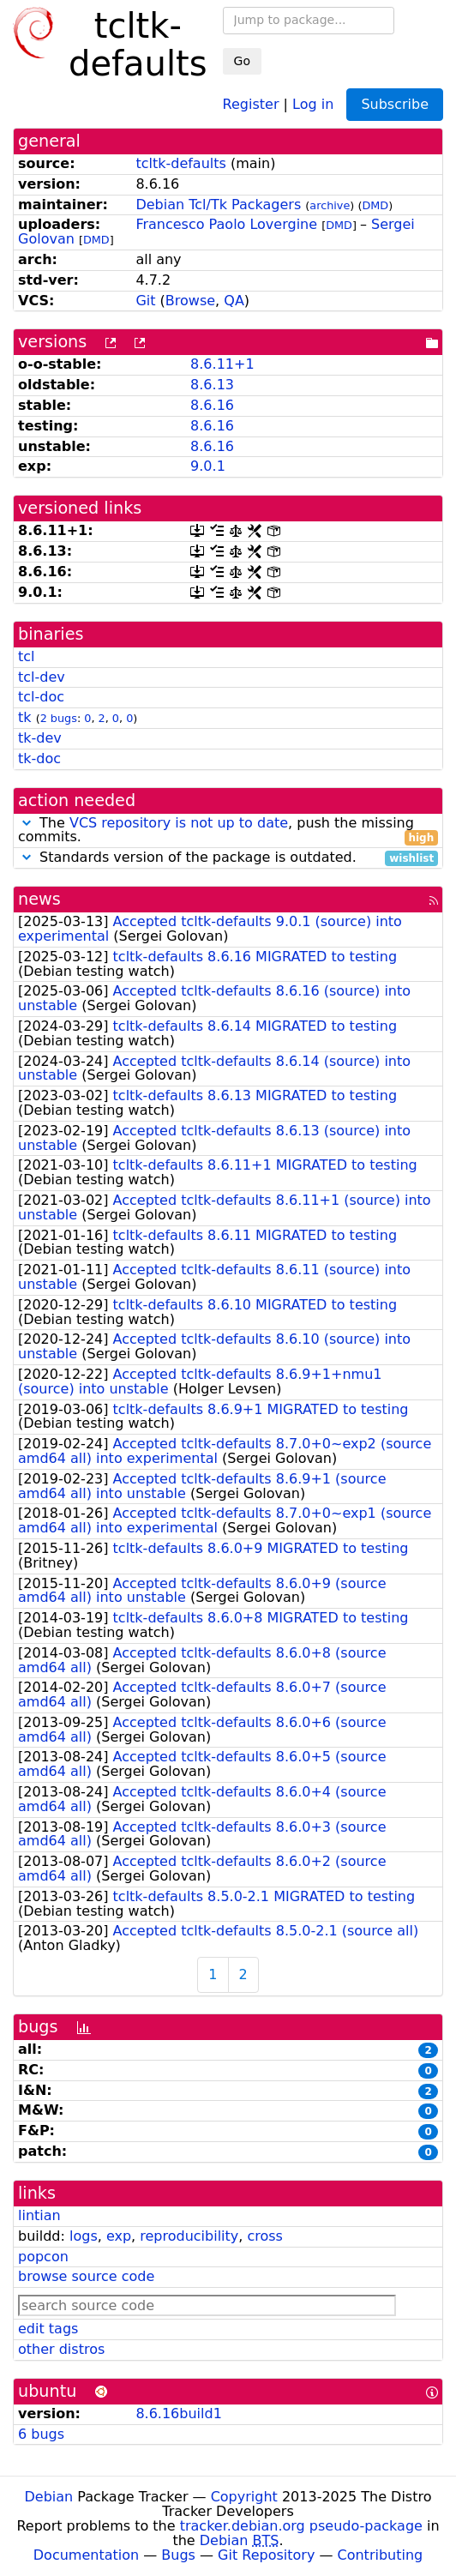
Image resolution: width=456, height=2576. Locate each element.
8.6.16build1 (178, 2413)
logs (83, 2236)
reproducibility (189, 2236)
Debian (49, 2497)
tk (25, 717)
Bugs (178, 2555)
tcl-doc (41, 697)
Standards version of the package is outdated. (228, 858)
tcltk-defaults (180, 163)
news (39, 899)
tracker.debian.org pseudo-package (301, 2526)
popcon (43, 2256)
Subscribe (395, 104)
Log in (312, 103)
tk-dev (40, 738)
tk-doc (39, 758)
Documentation (86, 2555)
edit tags (48, 2328)
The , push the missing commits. (228, 831)
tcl (26, 656)
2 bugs (58, 718)
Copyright (244, 2497)
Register (251, 103)
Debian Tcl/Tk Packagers (218, 204)
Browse (190, 300)
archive (329, 205)
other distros (61, 2349)
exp (118, 2236)
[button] (26, 823)
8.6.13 (212, 384)
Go (242, 61)
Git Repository (266, 2555)
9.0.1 (207, 466)
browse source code (86, 2276)
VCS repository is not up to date (178, 823)
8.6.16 (212, 405)
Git (145, 300)
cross (264, 2236)
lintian (39, 2215)
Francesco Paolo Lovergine (226, 224)
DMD (375, 205)
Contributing (380, 2555)
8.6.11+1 (222, 364)
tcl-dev (41, 677)
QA (234, 300)
